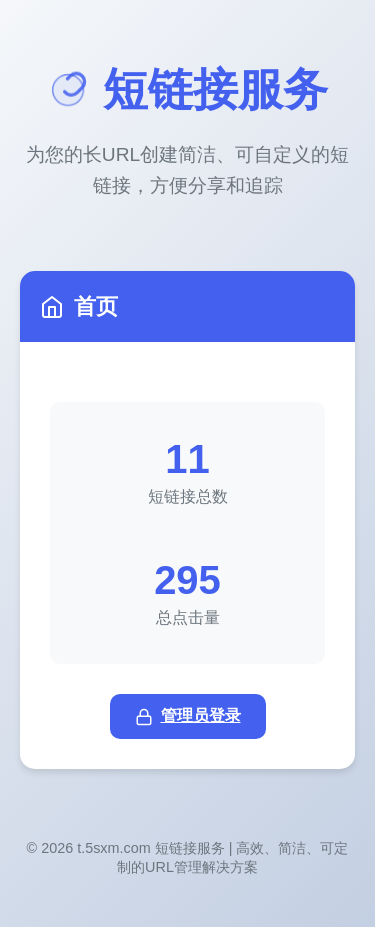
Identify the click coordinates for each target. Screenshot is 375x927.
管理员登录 (188, 716)
